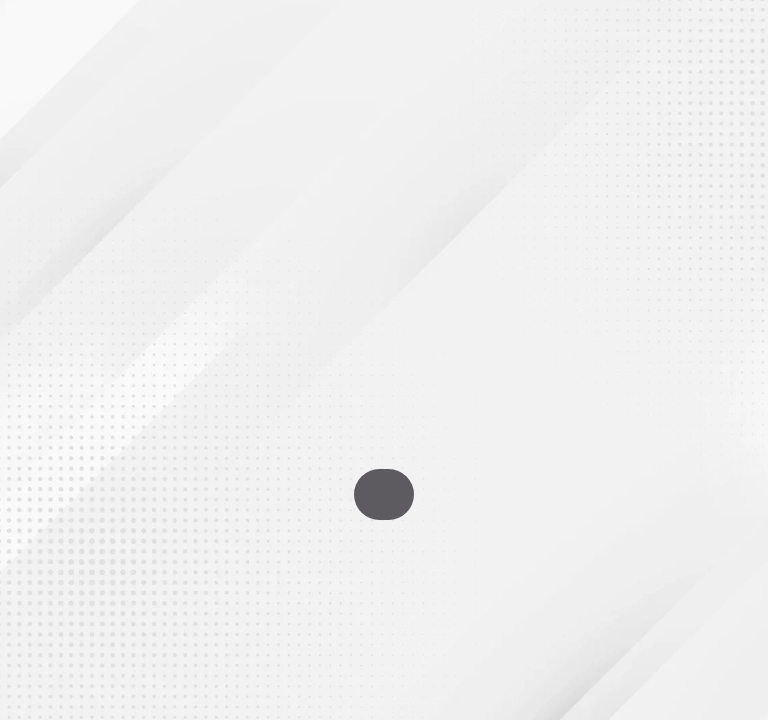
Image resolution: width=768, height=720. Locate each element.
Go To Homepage (384, 494)
